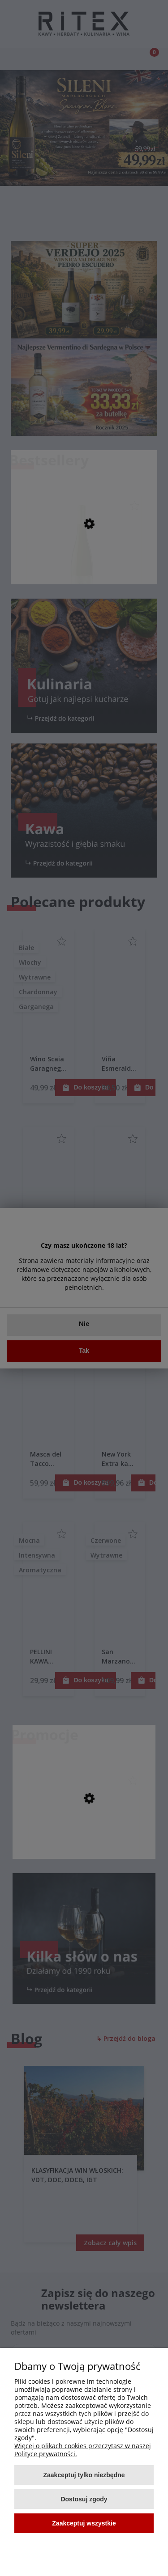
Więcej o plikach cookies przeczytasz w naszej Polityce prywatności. (82, 2449)
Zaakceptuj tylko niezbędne (84, 2475)
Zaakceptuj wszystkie (84, 2523)
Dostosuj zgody (83, 2499)
